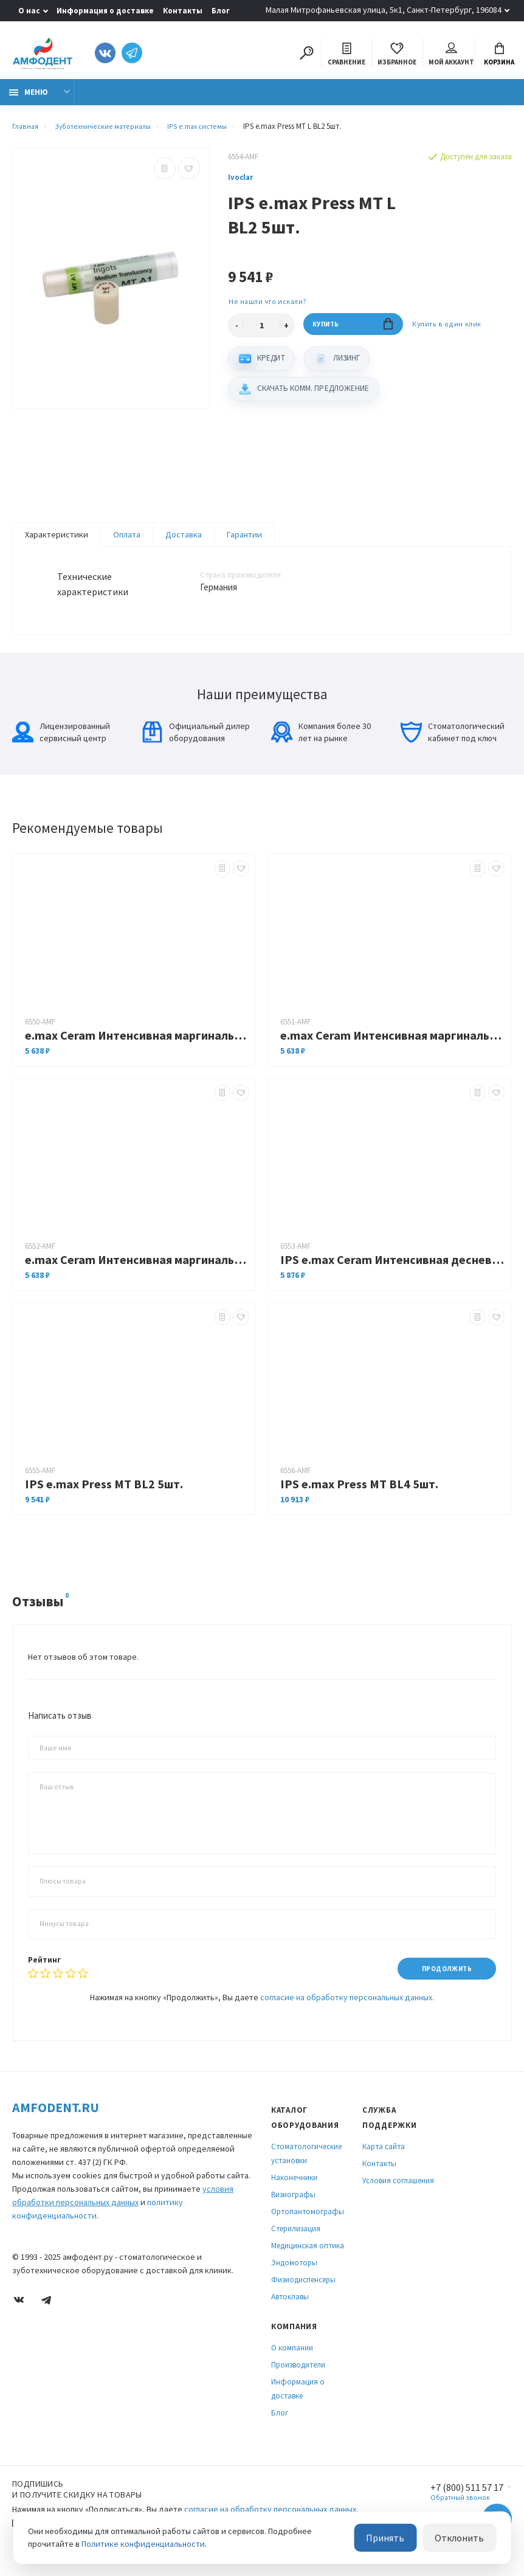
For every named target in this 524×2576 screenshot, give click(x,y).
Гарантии (244, 541)
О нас (29, 10)
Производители (298, 2377)
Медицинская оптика (307, 2258)
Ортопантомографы (307, 2224)
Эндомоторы (294, 2275)
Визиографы (293, 2206)
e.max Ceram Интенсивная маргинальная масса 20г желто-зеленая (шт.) (137, 1045)
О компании (292, 2360)
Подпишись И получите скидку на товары (77, 2501)
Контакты (182, 10)
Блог (221, 10)
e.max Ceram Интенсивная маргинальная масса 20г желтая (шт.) (392, 1045)
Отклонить (464, 2538)
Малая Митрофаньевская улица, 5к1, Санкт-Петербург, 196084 (384, 9)
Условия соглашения (398, 2193)
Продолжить (442, 1979)
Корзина (499, 55)
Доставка (183, 541)
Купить (353, 334)
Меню (28, 99)
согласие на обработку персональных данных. (347, 2009)
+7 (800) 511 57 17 (460, 2500)
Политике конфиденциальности (143, 2545)
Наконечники (294, 2189)
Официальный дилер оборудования (196, 742)
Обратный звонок (450, 2510)
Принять (400, 2538)
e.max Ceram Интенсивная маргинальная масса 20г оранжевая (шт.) (137, 1270)
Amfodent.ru (55, 2119)
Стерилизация (295, 2241)
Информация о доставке (105, 10)
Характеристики (56, 541)
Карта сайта (383, 2158)
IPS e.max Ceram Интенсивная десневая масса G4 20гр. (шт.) (392, 1270)
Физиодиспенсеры (303, 2292)
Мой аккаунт (451, 55)
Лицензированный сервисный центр (61, 742)
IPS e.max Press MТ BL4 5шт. (359, 1494)
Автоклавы (290, 2309)
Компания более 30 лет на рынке (321, 742)
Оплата (126, 541)
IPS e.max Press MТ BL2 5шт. (104, 1494)
